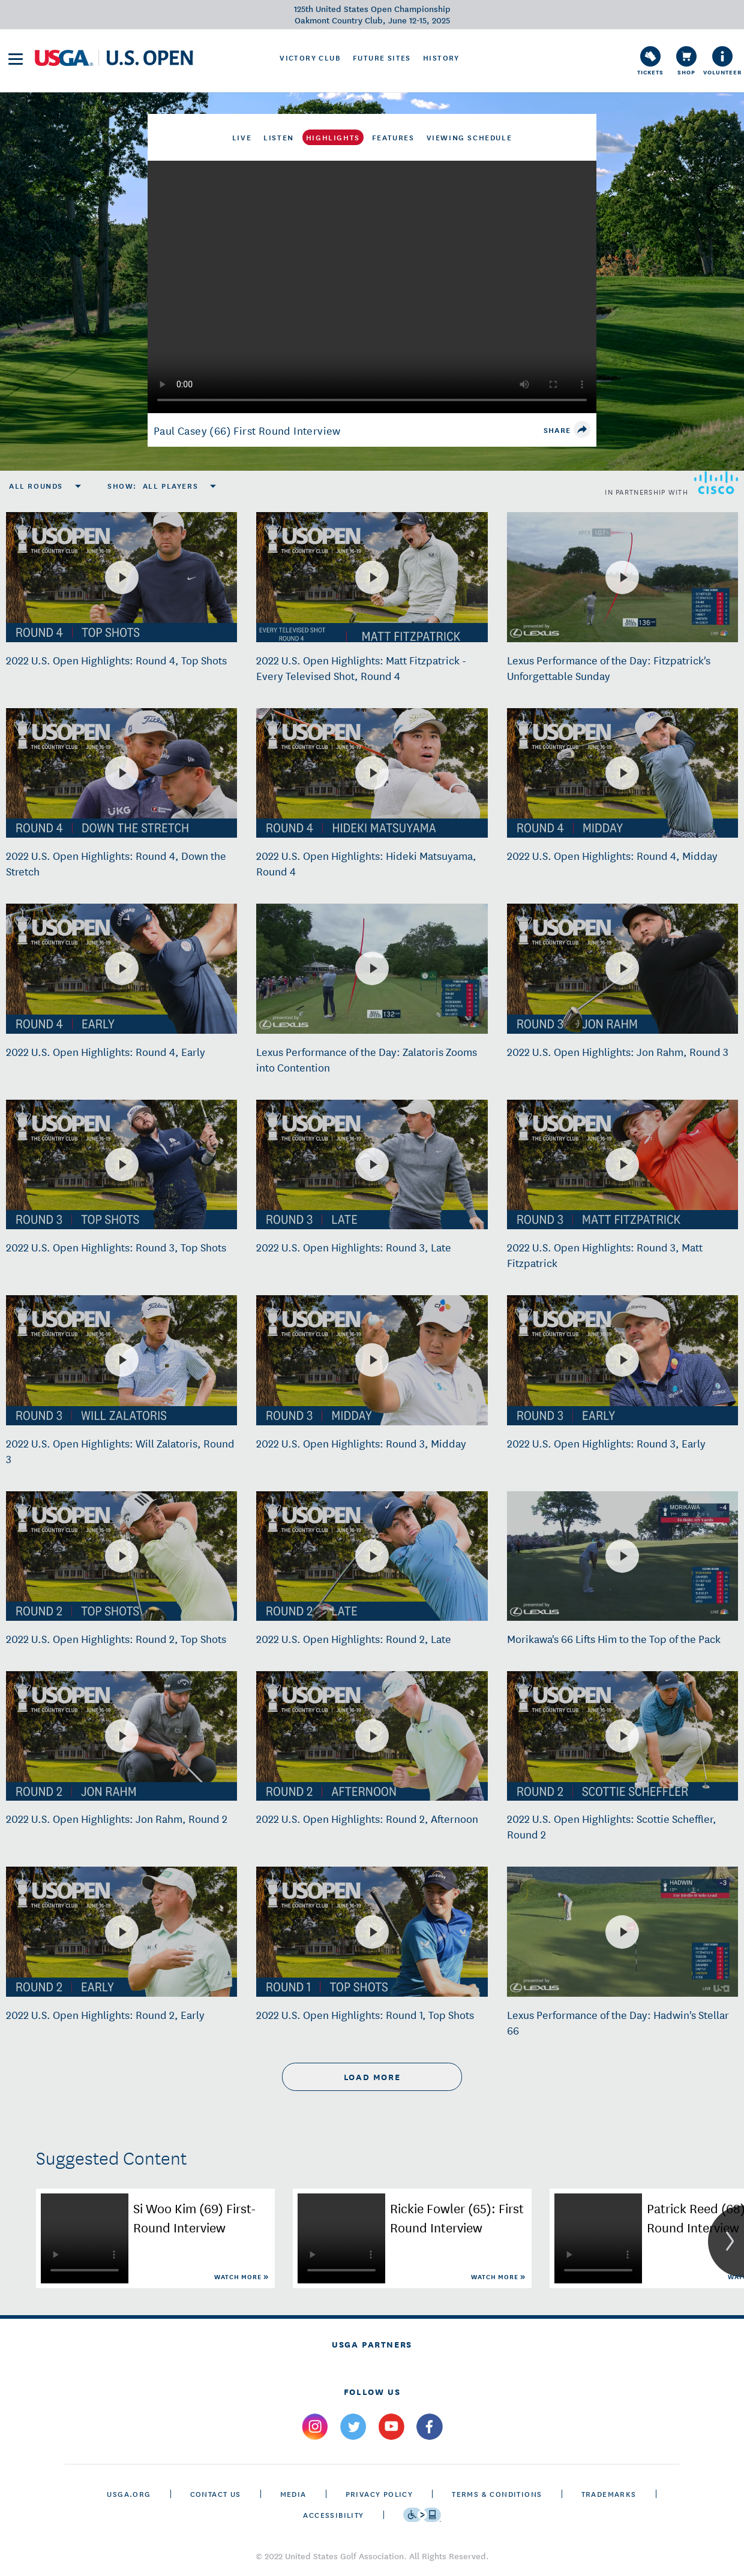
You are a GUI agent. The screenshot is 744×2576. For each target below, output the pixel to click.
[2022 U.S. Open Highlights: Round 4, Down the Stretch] (122, 773)
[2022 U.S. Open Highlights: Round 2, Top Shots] (122, 1556)
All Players (171, 486)
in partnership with (671, 483)
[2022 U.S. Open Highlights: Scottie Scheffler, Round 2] (622, 1736)
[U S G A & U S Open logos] (114, 58)
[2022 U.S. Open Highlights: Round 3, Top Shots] (122, 1164)
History (441, 58)
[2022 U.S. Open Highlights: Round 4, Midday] (622, 773)
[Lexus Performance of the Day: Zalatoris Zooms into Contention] (372, 968)
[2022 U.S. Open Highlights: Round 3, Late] (372, 1164)
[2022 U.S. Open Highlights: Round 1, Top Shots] (372, 1932)
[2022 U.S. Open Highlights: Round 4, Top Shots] (122, 577)
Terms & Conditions (497, 2493)
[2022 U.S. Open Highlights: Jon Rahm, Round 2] (122, 1736)
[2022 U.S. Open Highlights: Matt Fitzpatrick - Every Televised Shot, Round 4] (372, 577)
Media (293, 2493)
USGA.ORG (129, 2493)
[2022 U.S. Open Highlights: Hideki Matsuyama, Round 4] (372, 773)
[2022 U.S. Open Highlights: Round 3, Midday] (372, 1360)
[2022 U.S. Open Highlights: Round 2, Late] (372, 1556)
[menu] (16, 59)
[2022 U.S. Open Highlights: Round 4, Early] (122, 968)
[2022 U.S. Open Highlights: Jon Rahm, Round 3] (622, 968)
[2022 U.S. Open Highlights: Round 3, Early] (622, 1360)
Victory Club (310, 58)
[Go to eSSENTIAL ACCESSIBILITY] (422, 2515)
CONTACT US (215, 2493)
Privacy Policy (379, 2493)
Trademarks (609, 2493)
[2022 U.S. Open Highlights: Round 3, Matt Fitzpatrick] (622, 1164)
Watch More (238, 2276)
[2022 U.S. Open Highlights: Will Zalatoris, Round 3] (122, 1360)
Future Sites (382, 58)
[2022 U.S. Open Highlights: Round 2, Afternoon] (372, 1736)
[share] (582, 429)
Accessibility (333, 2514)
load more (372, 2077)
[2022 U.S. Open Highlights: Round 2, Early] (122, 1932)
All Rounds (36, 486)
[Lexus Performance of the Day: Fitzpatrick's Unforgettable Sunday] (622, 577)
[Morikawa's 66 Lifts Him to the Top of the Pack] (622, 1556)
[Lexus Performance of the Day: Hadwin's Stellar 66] (622, 1932)
